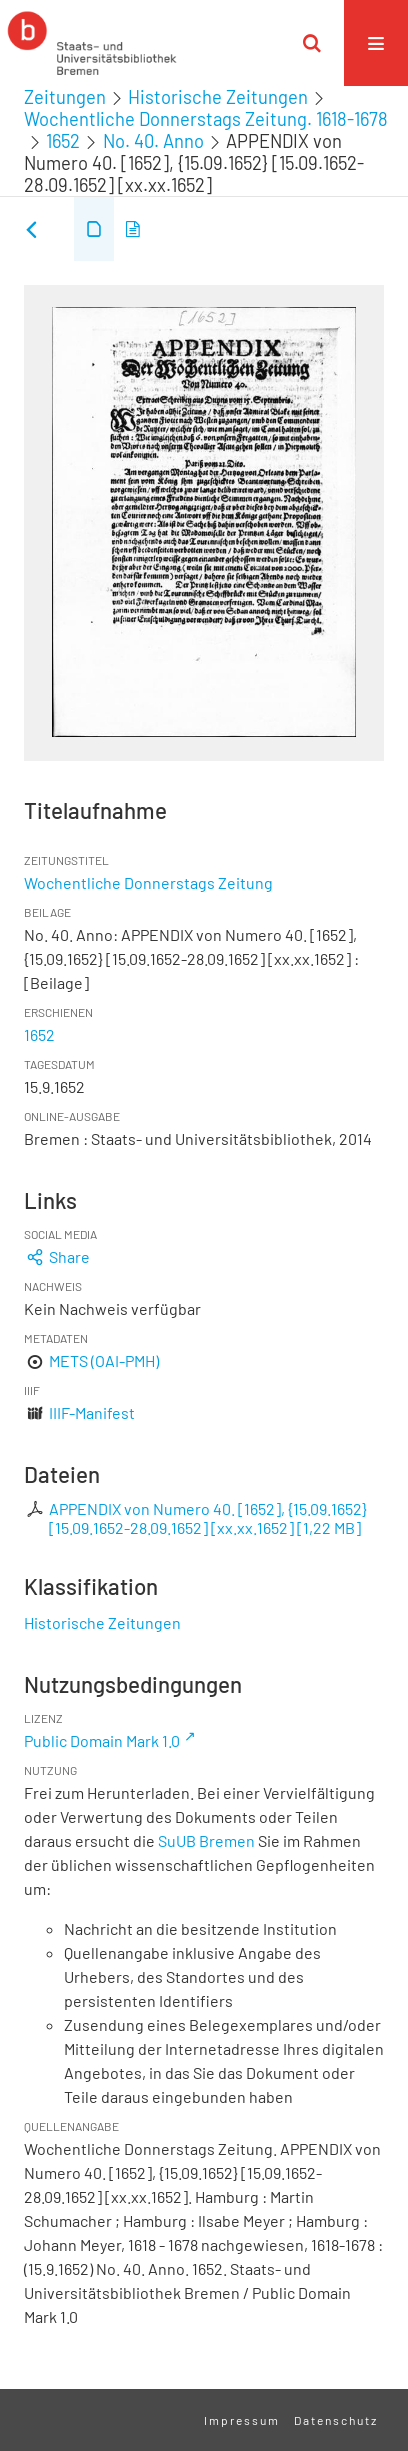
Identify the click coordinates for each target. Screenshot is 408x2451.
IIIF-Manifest (92, 1412)
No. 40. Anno (153, 141)
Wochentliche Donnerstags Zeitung (148, 882)
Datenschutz (336, 2420)
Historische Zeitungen (218, 97)
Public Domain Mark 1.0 (102, 1740)
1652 (63, 141)
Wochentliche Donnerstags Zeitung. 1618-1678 (206, 119)
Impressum (242, 2420)
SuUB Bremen (206, 1840)
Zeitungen (65, 97)
